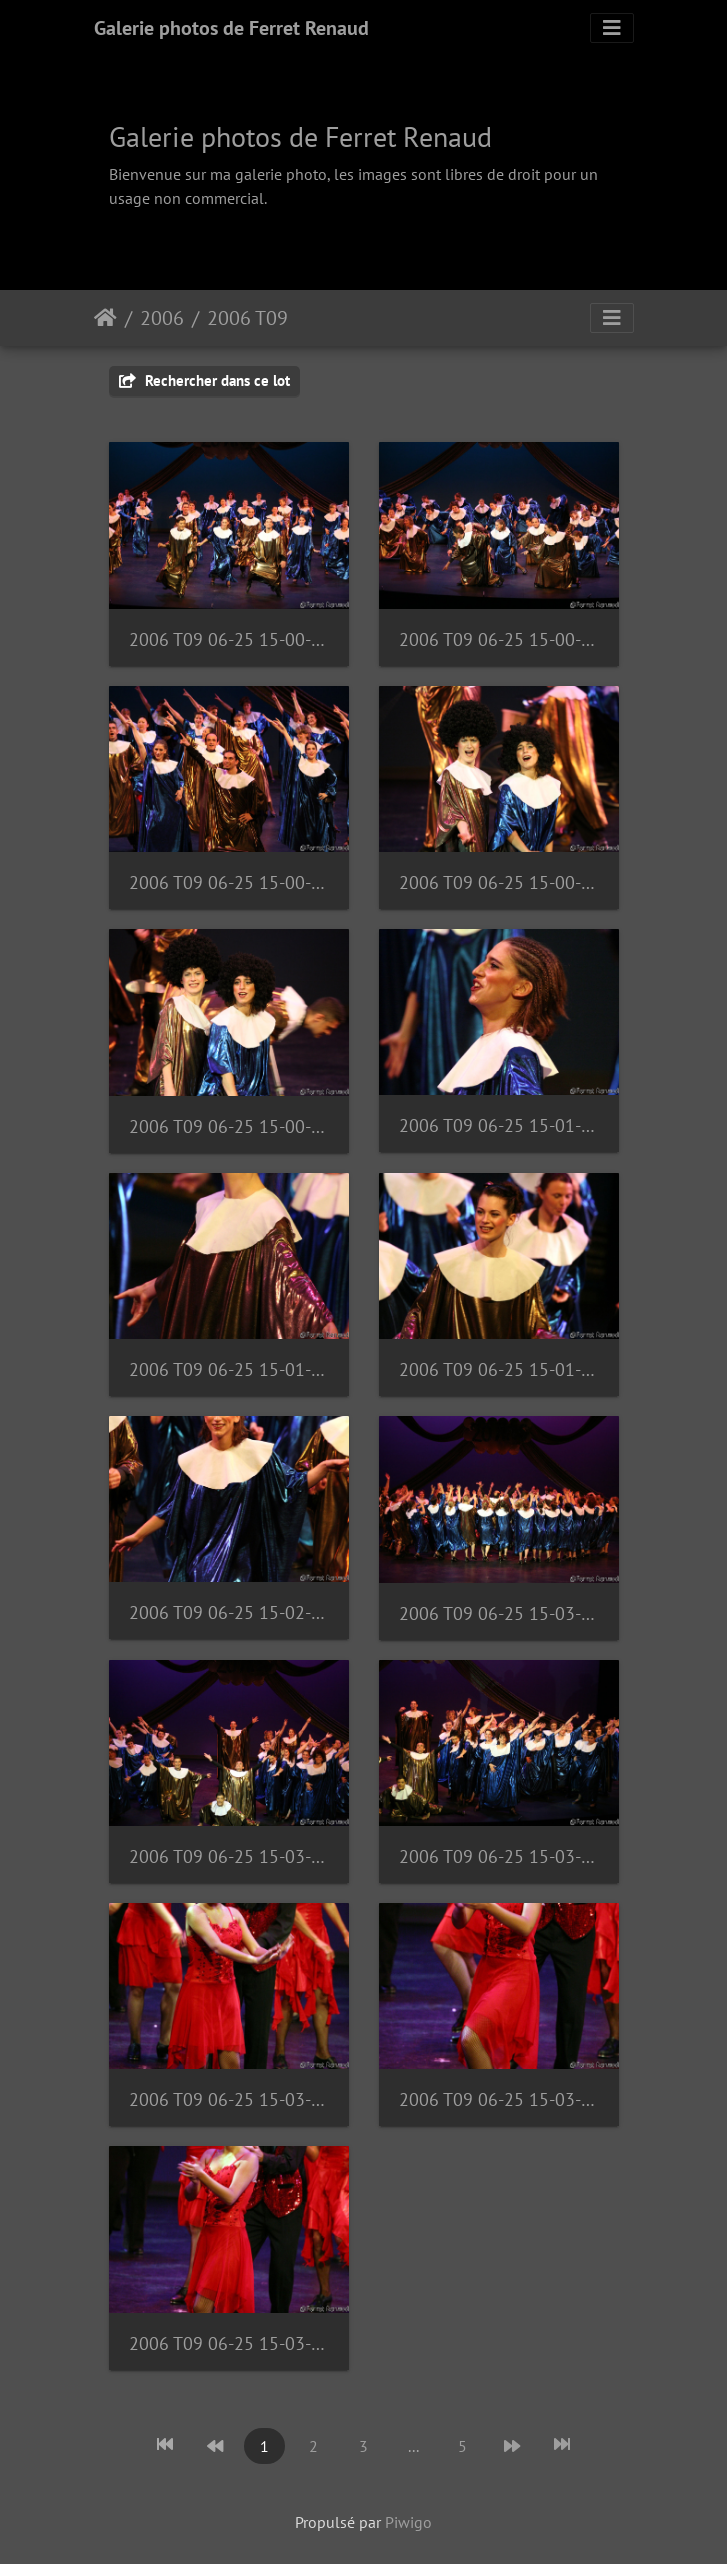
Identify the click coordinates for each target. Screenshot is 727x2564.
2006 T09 (247, 318)
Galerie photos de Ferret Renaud (231, 28)
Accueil (105, 318)
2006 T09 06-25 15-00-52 (499, 882)
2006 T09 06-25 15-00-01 (229, 639)
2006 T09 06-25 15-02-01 (229, 1612)
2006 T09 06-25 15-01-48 (229, 1369)
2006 (162, 318)
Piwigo (408, 2522)
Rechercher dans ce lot (204, 380)
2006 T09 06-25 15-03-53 (499, 2099)
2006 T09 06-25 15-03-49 (229, 2099)
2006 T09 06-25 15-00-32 (229, 882)
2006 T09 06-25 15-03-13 (229, 1856)
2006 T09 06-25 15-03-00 (499, 1613)
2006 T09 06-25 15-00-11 (499, 639)
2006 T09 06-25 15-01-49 (499, 1369)
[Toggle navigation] (612, 28)
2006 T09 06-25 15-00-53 (229, 1126)
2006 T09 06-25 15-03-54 (229, 2343)
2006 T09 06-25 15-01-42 (499, 1125)
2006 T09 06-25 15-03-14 (499, 1856)
